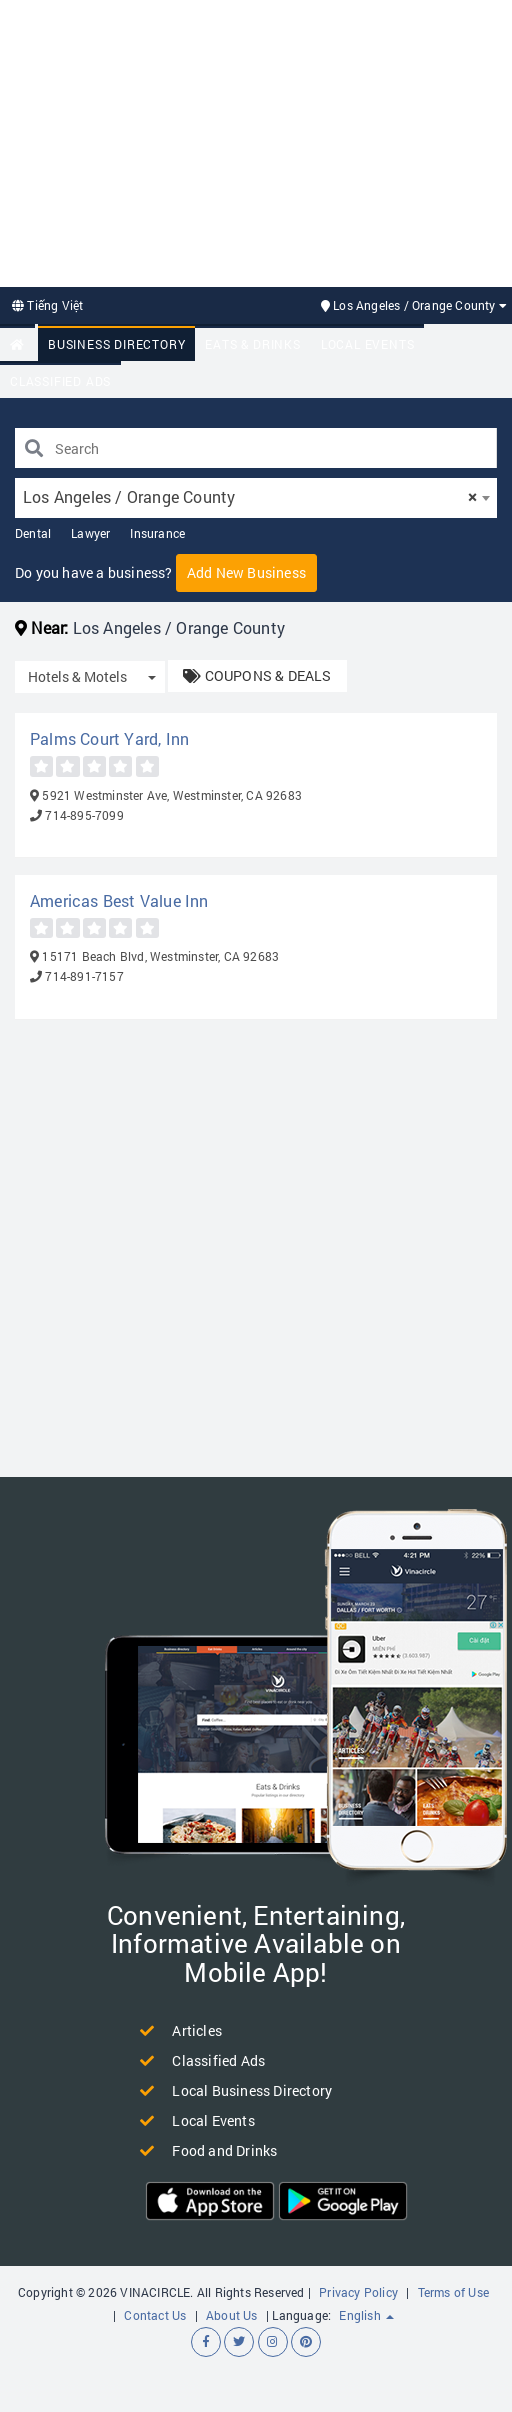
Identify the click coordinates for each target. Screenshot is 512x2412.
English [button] (366, 2315)
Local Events (368, 344)
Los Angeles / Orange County (414, 305)
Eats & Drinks (252, 344)
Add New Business (246, 572)
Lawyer (90, 533)
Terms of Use (453, 2292)
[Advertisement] (251, 141)
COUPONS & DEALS (257, 675)
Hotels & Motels (77, 676)
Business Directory (116, 344)
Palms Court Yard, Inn (109, 738)
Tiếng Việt (47, 305)
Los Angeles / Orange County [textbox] (250, 496)
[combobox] (256, 498)
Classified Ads (60, 381)
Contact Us (155, 2315)
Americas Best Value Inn (119, 900)
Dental (33, 533)
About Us (232, 2315)
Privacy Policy (358, 2292)
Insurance (157, 533)
